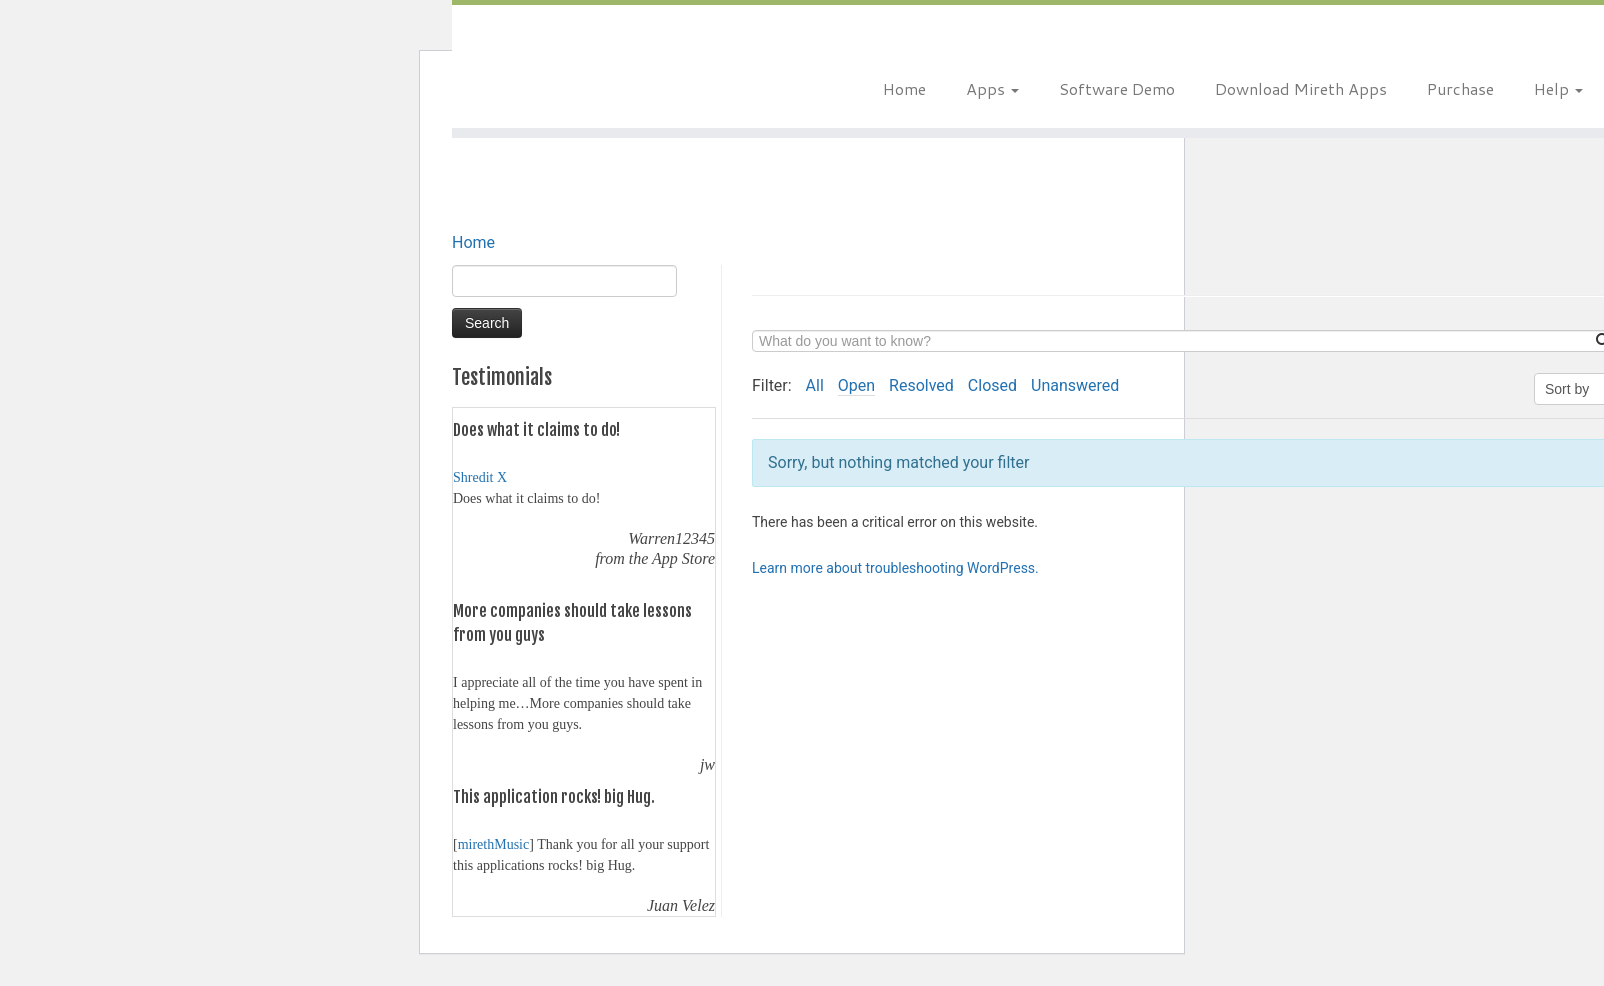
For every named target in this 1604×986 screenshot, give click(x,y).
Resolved (921, 385)
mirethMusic (494, 844)
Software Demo (1117, 88)
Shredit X (480, 477)
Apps (992, 88)
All (815, 385)
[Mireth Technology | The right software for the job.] (637, 65)
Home (904, 88)
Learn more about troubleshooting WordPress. (895, 568)
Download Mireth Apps (1301, 88)
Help (1558, 88)
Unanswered (1075, 385)
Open (856, 385)
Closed (992, 385)
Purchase (1460, 88)
